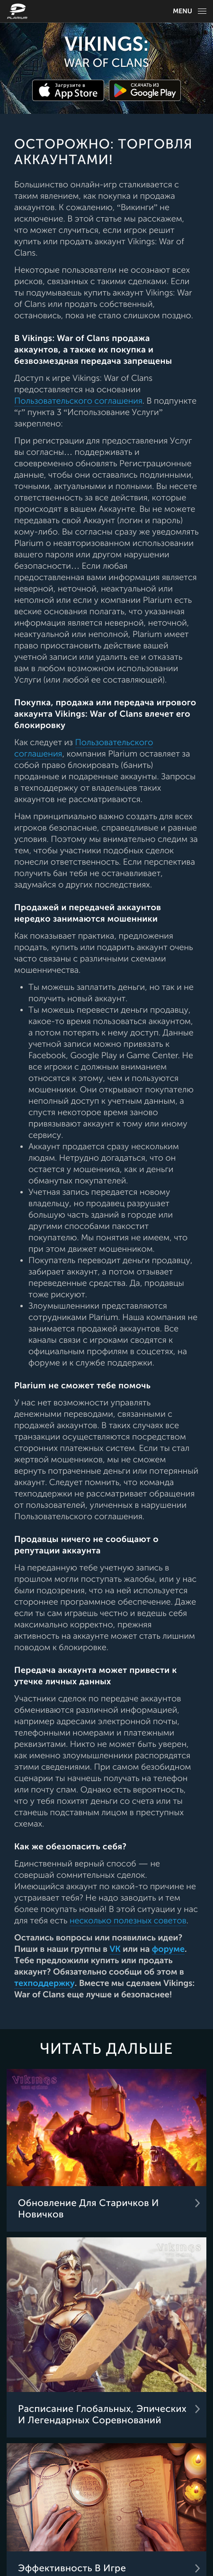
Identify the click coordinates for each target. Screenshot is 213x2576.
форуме (168, 1949)
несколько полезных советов (128, 1921)
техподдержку (44, 1983)
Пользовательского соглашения (78, 401)
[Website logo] (18, 11)
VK (114, 1949)
